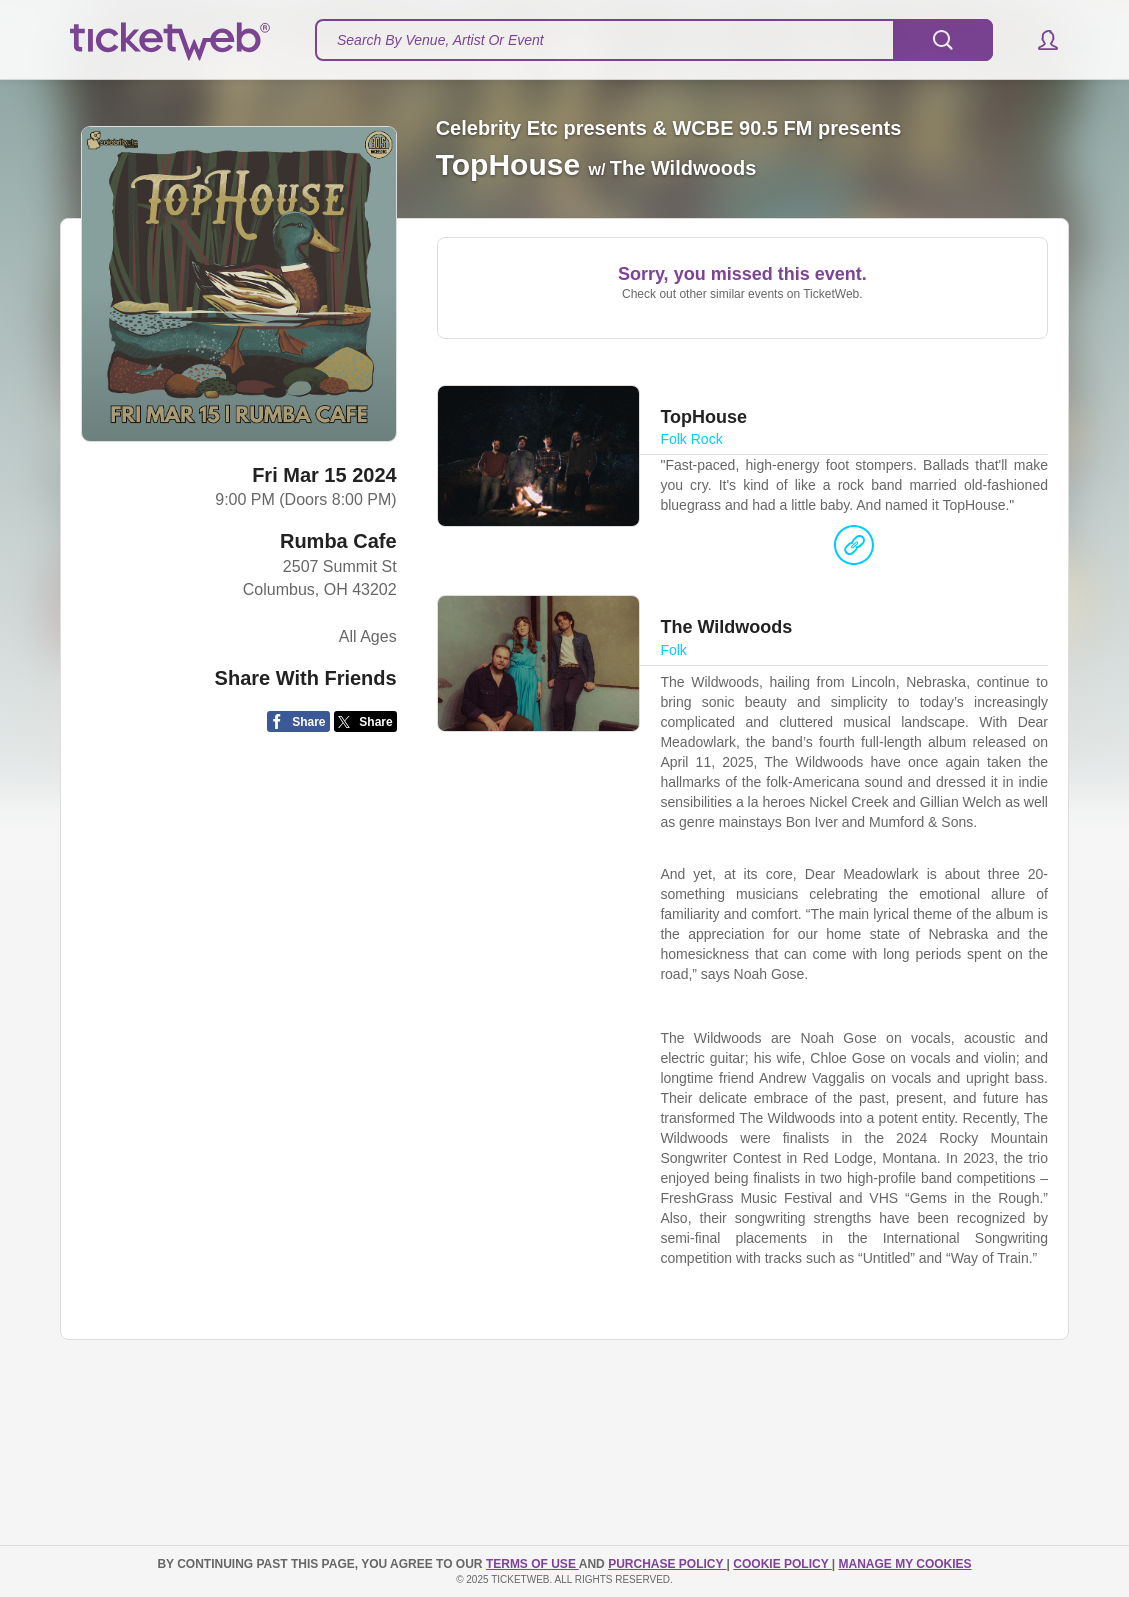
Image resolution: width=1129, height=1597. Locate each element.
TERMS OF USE (532, 1564)
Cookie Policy (782, 1564)
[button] (1038, 40)
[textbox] (654, 40)
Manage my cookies (904, 1564)
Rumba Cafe (338, 541)
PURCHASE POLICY (667, 1564)
